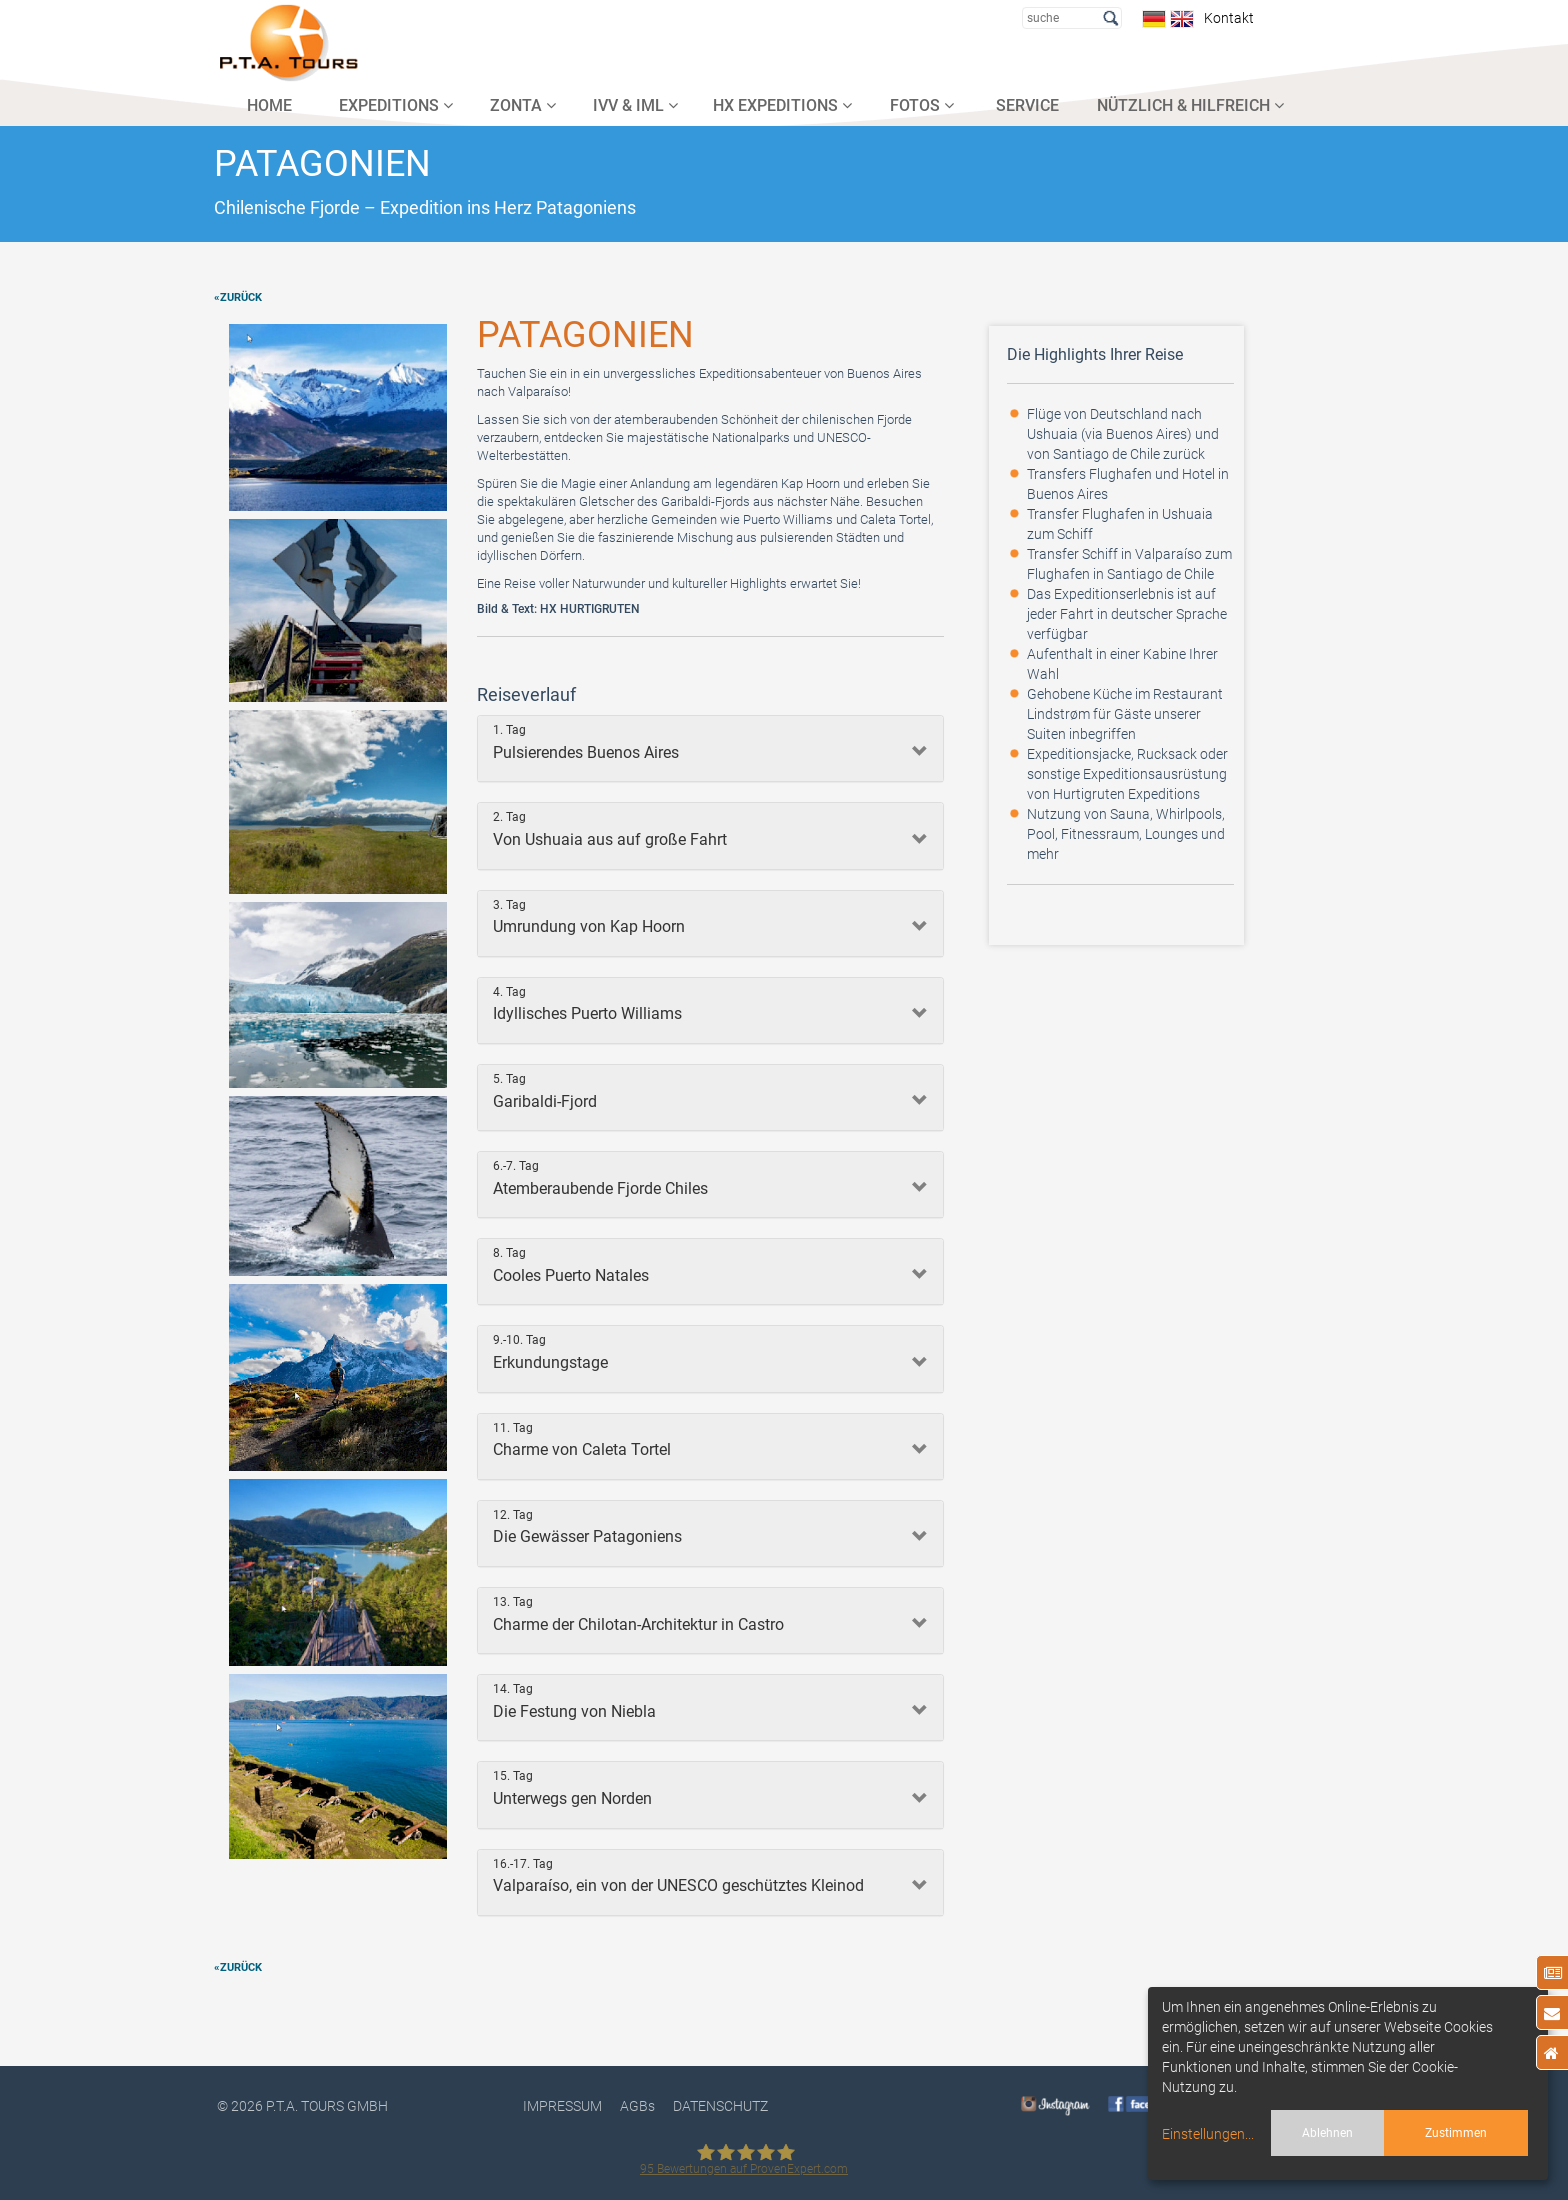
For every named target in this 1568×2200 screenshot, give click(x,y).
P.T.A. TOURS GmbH (327, 2106)
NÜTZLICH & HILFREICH (1190, 105)
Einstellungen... (1208, 2134)
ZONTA (523, 105)
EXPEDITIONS (396, 105)
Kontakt (1226, 18)
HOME (269, 105)
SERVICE (1027, 105)
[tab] (710, 749)
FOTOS (922, 105)
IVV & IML (635, 105)
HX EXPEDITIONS (782, 105)
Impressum (562, 2106)
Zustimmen (1456, 2133)
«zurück (238, 297)
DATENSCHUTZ (720, 2106)
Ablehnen (1327, 2133)
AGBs (637, 2106)
